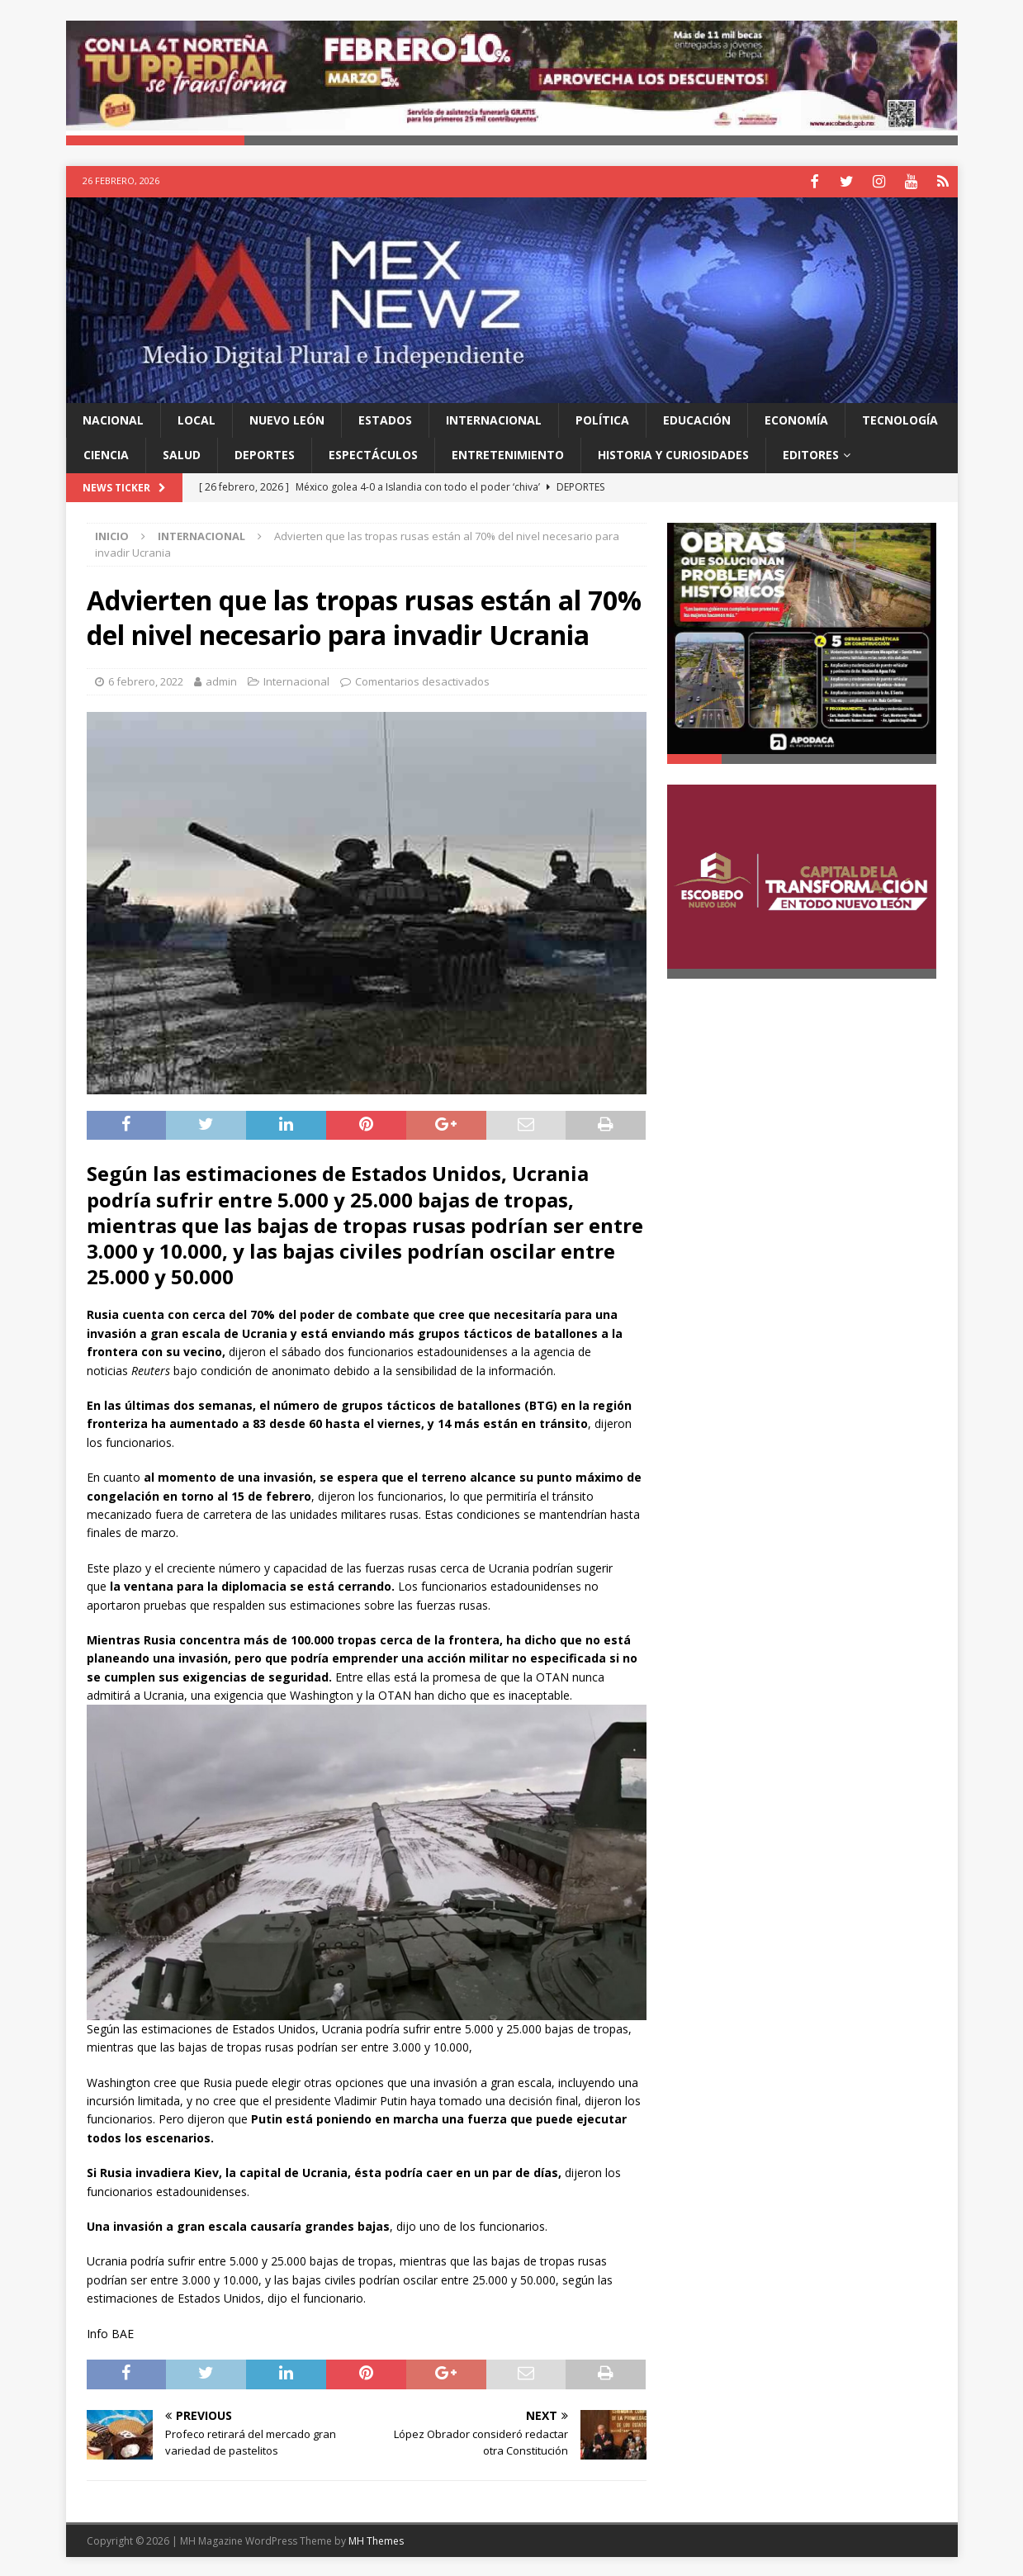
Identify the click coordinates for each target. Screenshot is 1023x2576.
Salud (182, 453)
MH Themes (376, 2539)
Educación (697, 417)
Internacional (494, 417)
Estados (385, 417)
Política (602, 417)
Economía (796, 417)
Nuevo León (286, 417)
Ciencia (106, 453)
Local (196, 417)
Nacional (113, 417)
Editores (811, 453)
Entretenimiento (508, 453)
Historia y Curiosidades (673, 453)
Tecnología (900, 417)
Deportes (264, 453)
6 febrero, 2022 (145, 679)
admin (221, 679)
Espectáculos (373, 453)
